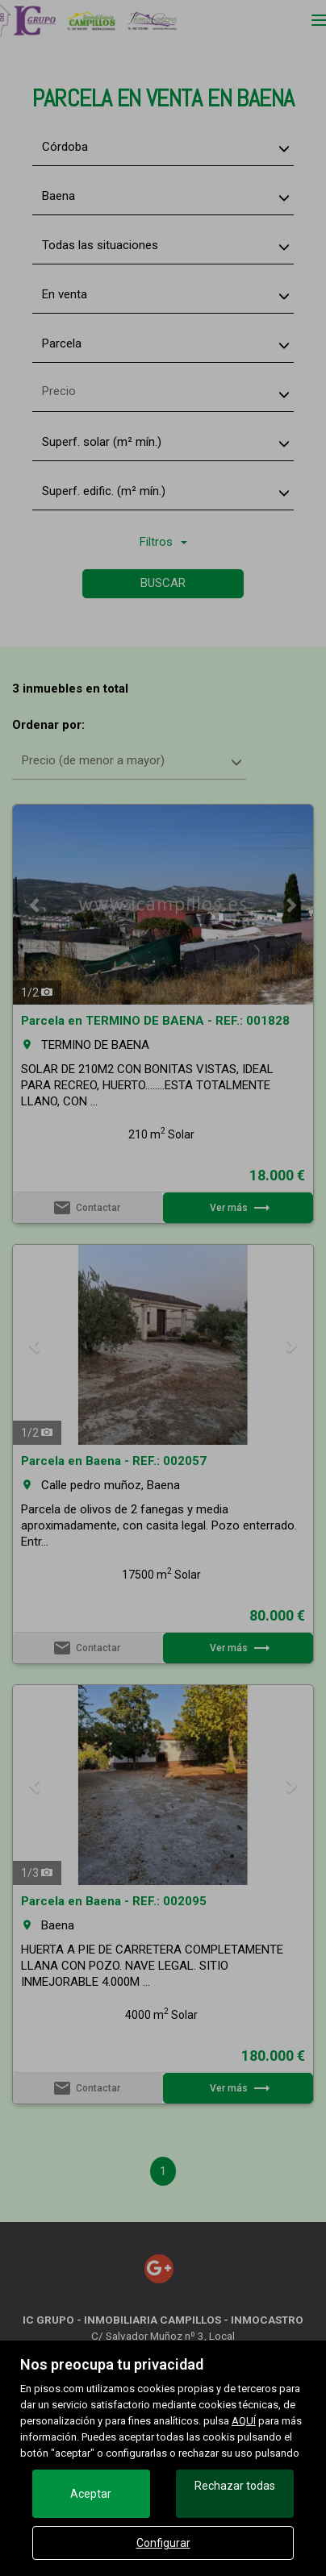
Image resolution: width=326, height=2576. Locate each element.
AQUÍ (244, 2421)
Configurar (163, 2542)
